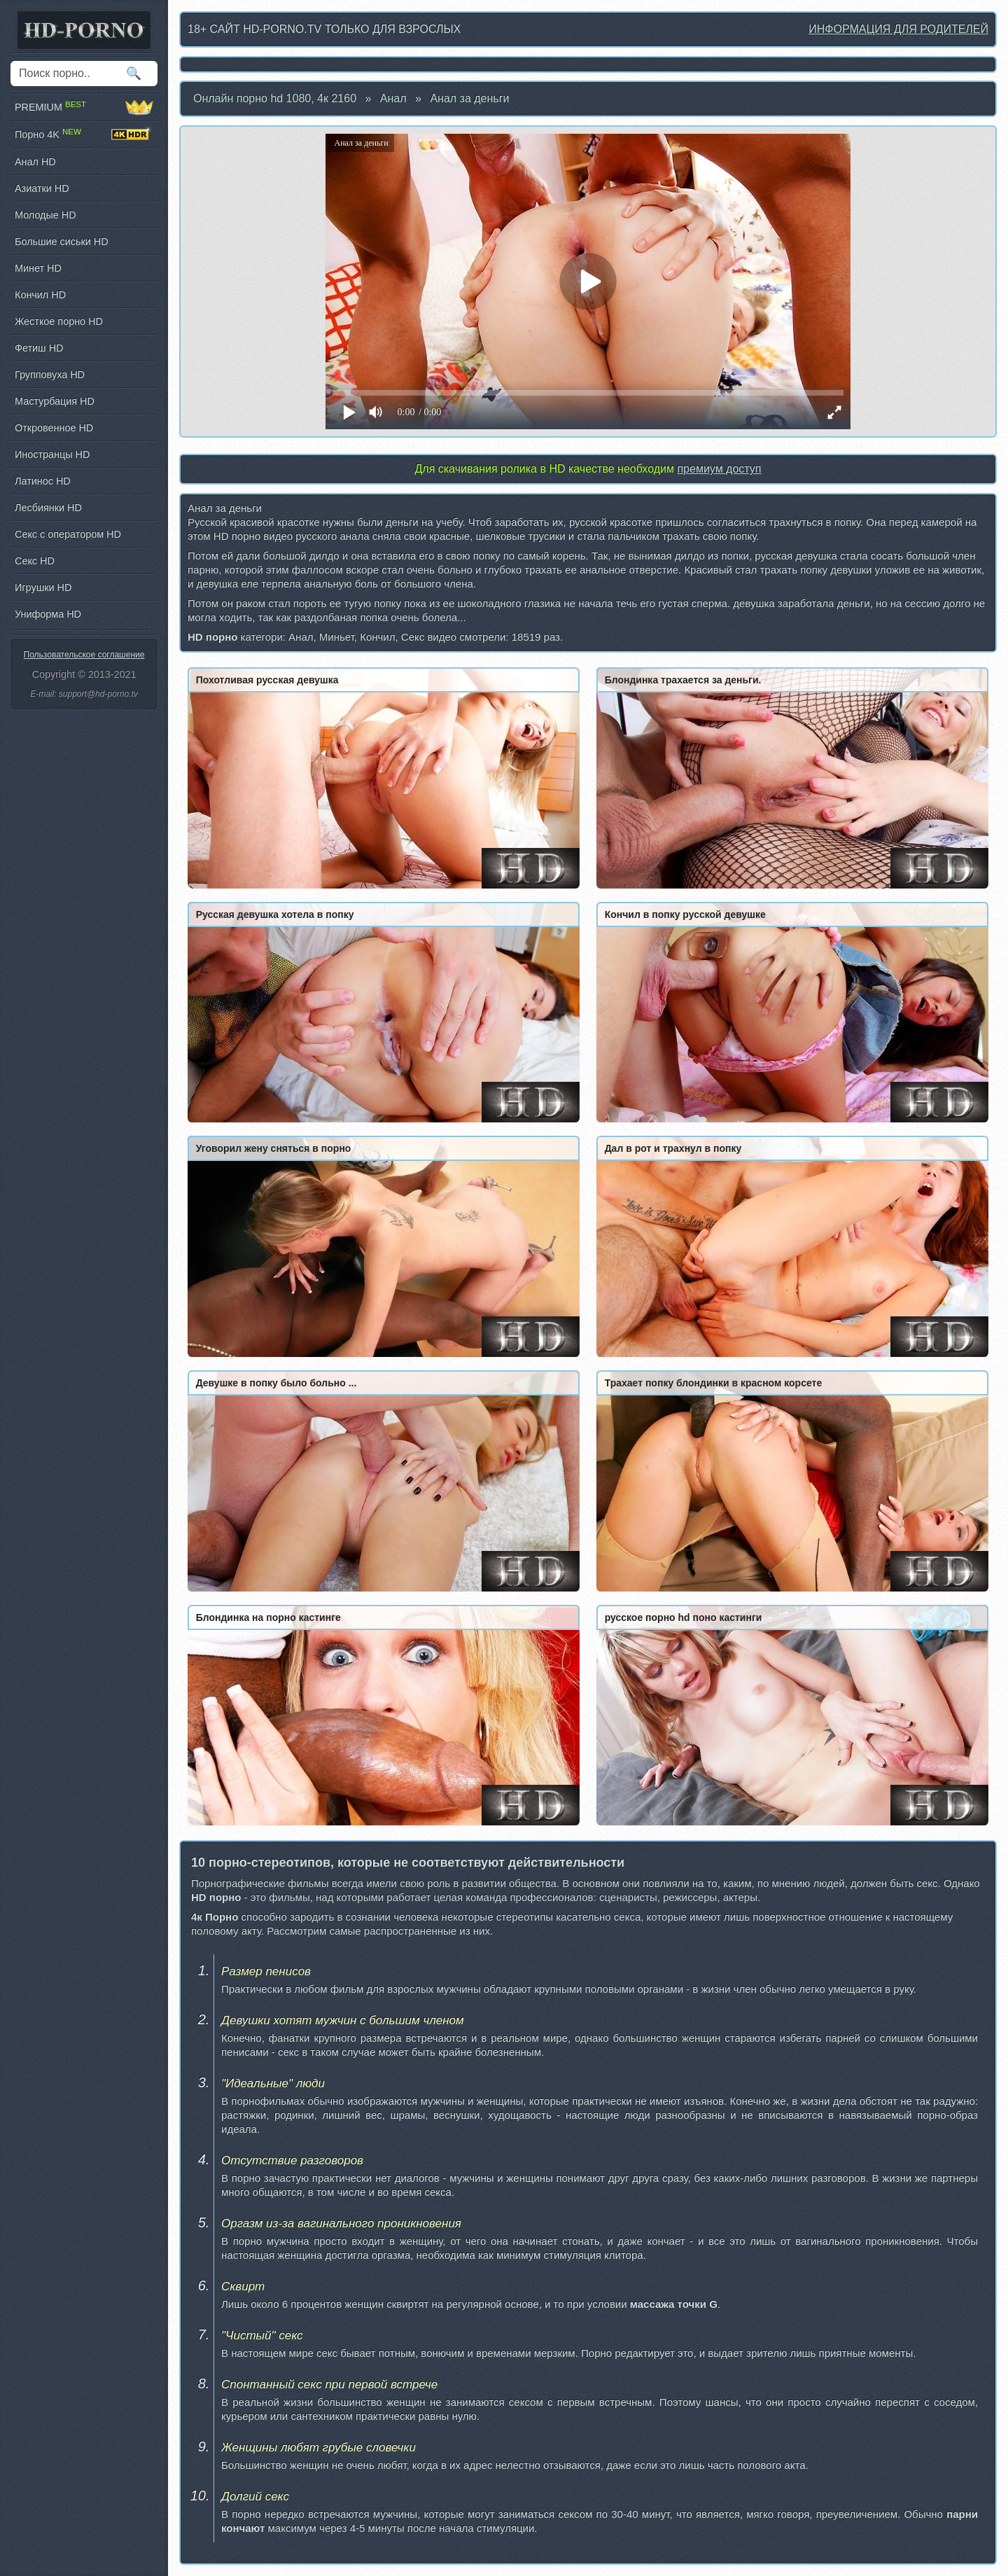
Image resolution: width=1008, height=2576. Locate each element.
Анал (393, 98)
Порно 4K (84, 134)
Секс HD (35, 560)
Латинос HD (43, 481)
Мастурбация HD (54, 401)
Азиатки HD (42, 188)
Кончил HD (40, 294)
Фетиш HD (39, 348)
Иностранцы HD (52, 454)
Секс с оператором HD (68, 534)
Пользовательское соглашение (84, 655)
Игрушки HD (43, 587)
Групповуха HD (50, 374)
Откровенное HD (54, 427)
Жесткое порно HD (59, 321)
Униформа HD (48, 614)
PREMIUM (84, 107)
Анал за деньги (469, 98)
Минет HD (38, 268)
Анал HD (35, 161)
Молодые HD (45, 215)
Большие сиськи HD (61, 241)
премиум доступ (719, 469)
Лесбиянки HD (48, 507)
